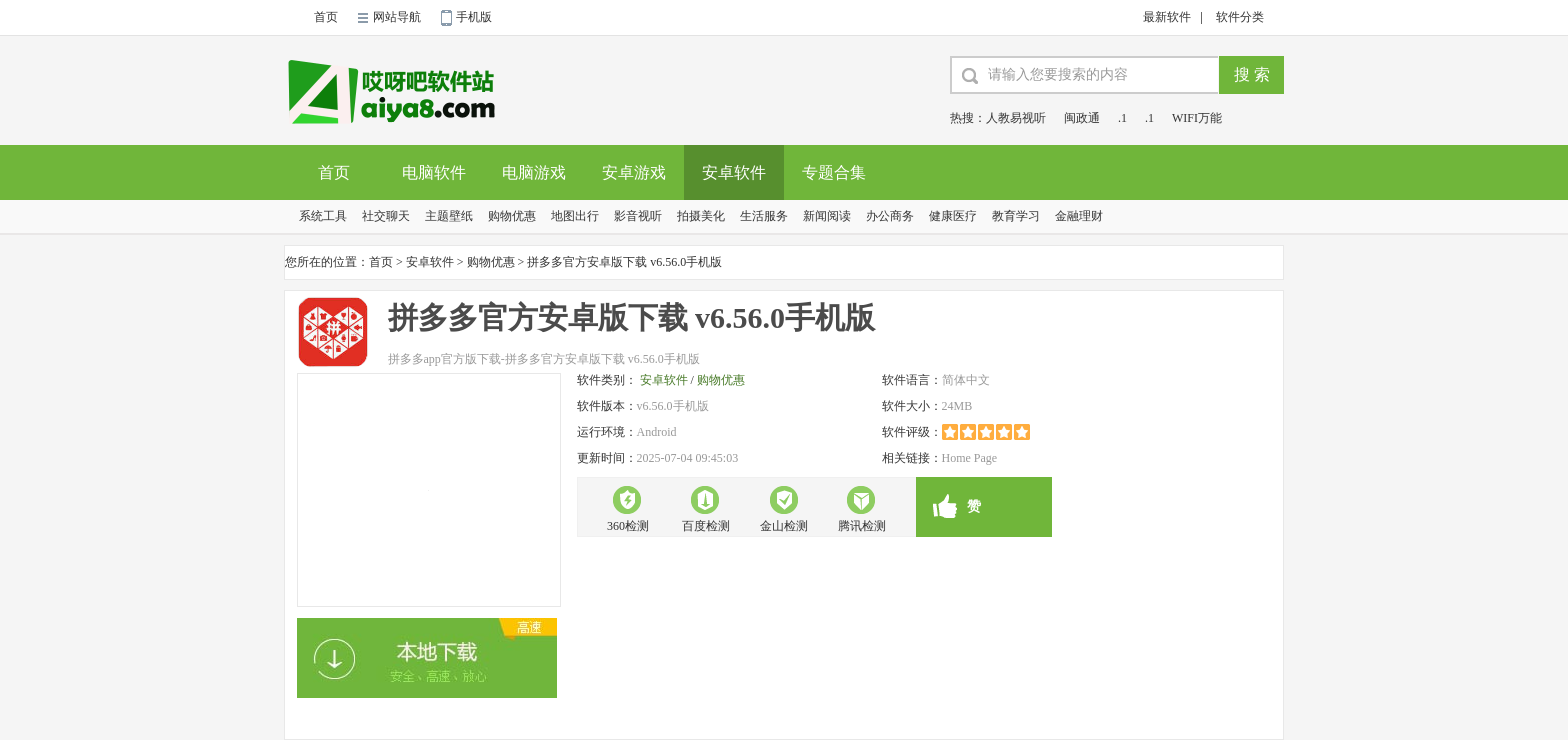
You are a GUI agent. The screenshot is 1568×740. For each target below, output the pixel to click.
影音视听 (638, 216)
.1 (1122, 118)
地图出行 (575, 216)
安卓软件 (734, 172)
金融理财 (1079, 216)
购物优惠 (512, 216)
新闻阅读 (827, 216)
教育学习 (1016, 216)
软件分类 (1240, 17)
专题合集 (834, 172)
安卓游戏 (634, 172)
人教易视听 (1016, 118)
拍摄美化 (701, 216)
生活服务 (764, 216)
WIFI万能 (1197, 118)
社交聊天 (386, 216)
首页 (326, 17)
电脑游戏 (534, 172)
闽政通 (1082, 118)
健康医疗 (953, 216)
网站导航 (397, 17)
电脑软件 (434, 172)
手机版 (474, 17)
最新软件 (1167, 17)
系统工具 (323, 216)
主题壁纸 (449, 216)
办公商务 (890, 216)
